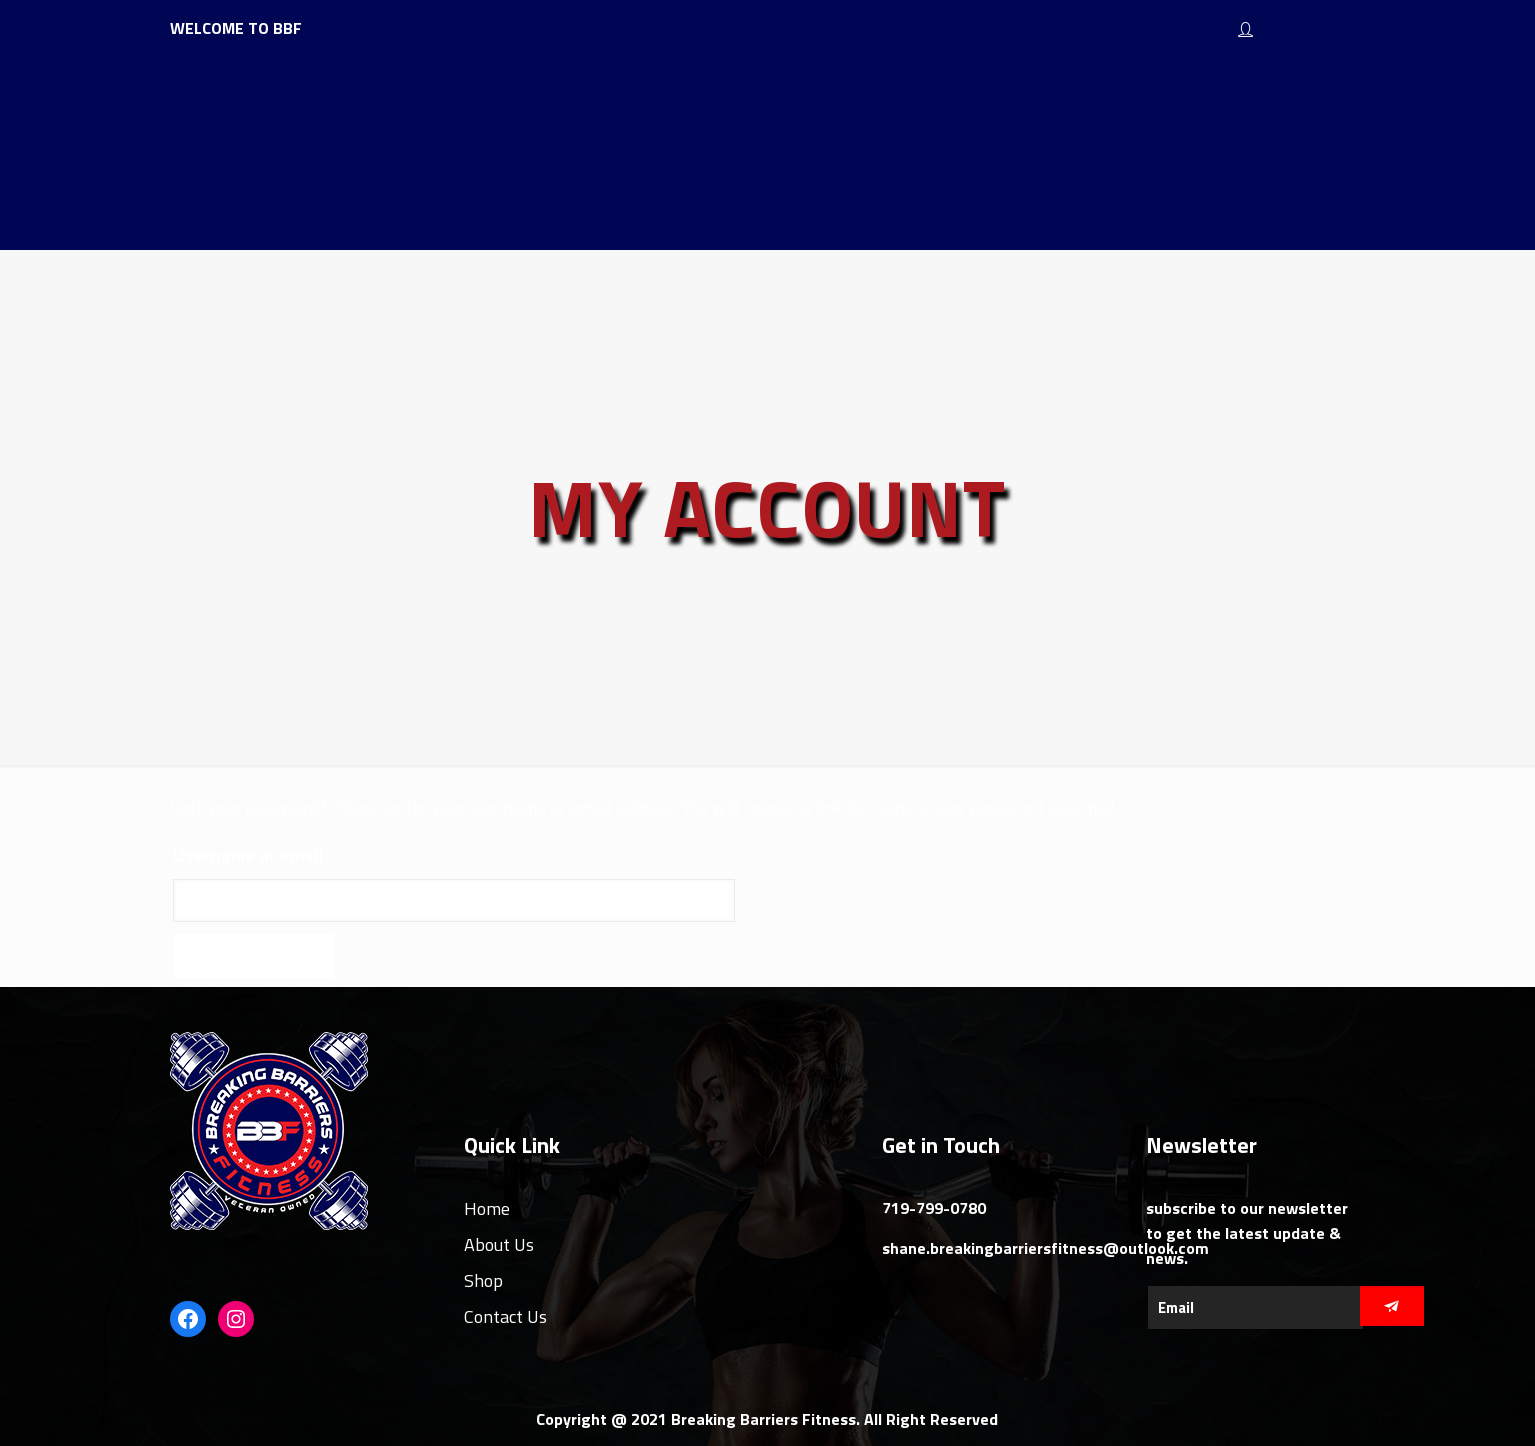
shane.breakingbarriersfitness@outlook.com (1045, 1248)
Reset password (254, 955)
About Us (499, 1244)
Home (487, 1208)
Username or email (248, 855)
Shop (483, 1280)
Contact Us (505, 1316)
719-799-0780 (934, 1208)
